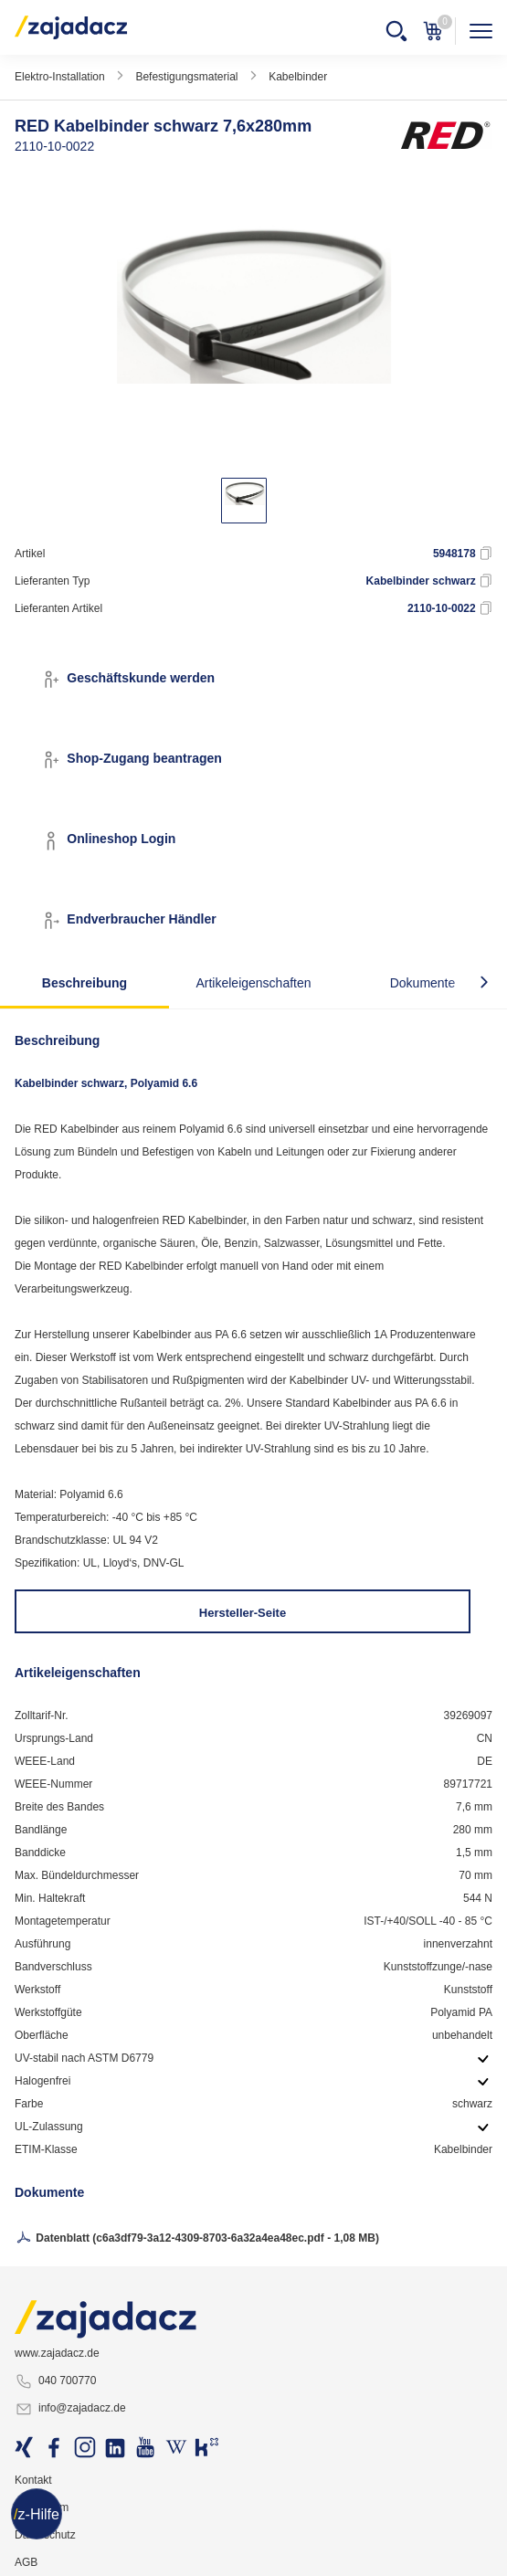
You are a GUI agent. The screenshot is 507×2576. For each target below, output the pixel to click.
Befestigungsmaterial (186, 76)
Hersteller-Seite (242, 1613)
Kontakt (33, 2480)
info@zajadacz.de (70, 2409)
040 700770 (55, 2381)
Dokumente (423, 983)
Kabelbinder (298, 76)
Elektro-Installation (60, 76)
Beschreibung (84, 983)
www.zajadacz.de (57, 2353)
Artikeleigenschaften (253, 983)
